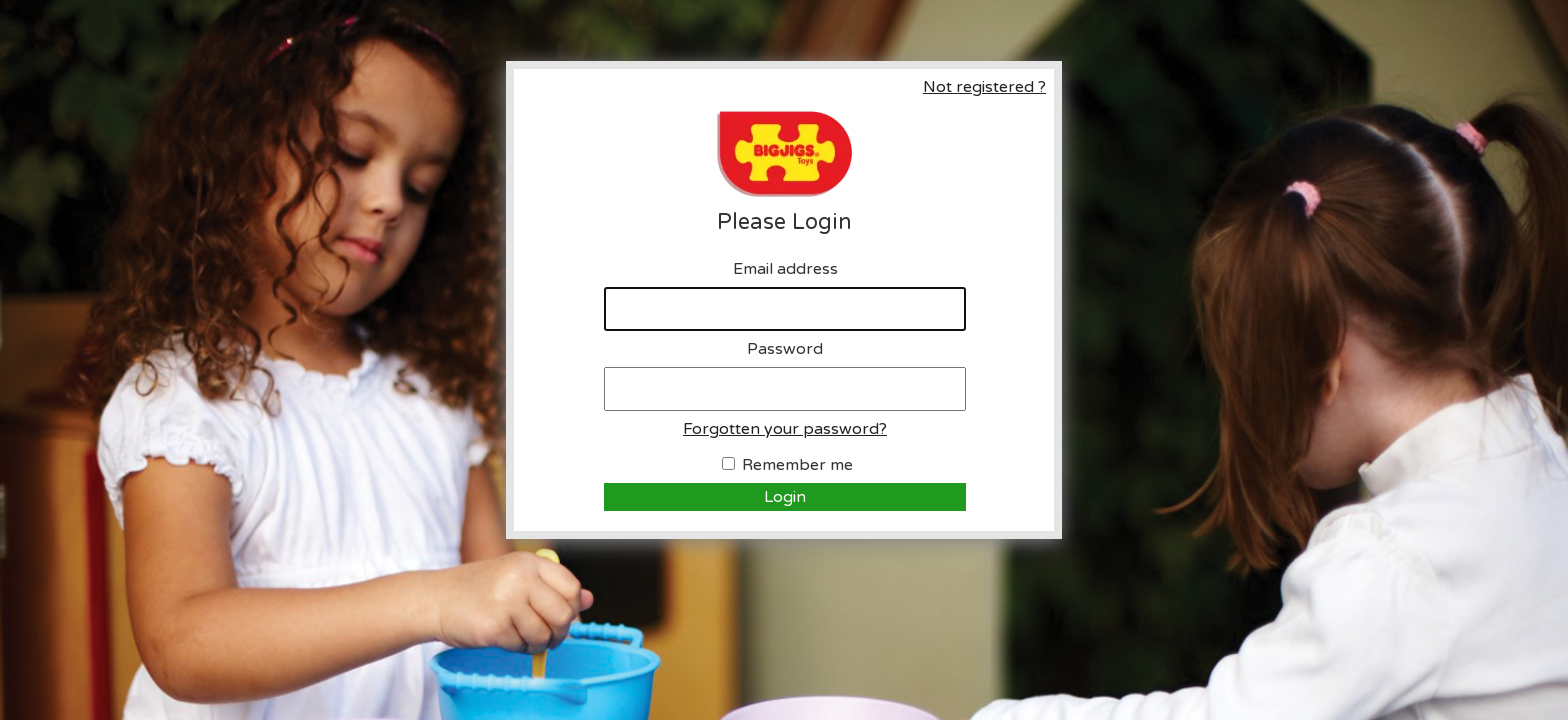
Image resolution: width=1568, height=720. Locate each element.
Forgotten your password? (785, 429)
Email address (785, 269)
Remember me (797, 465)
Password (785, 349)
